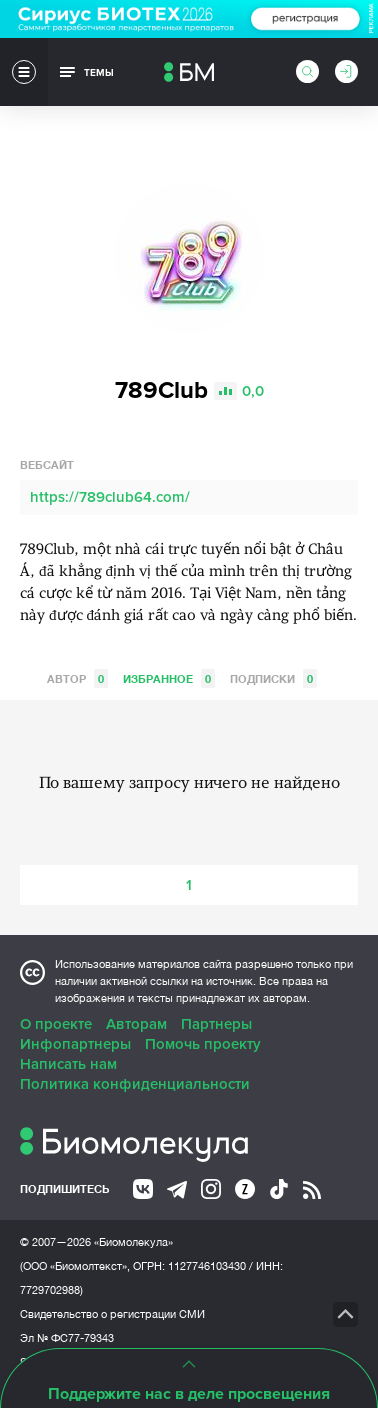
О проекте (56, 1024)
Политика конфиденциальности (135, 1084)
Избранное (169, 678)
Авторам (136, 1024)
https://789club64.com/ (110, 497)
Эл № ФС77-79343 (67, 1338)
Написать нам (68, 1064)
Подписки (273, 678)
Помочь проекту (203, 1044)
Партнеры (216, 1024)
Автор (77, 678)
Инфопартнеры (75, 1044)
